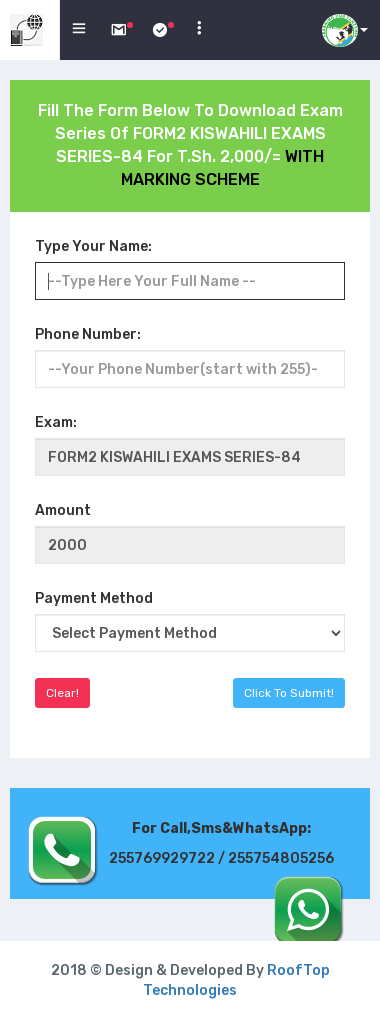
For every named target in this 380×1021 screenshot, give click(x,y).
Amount (63, 510)
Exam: (56, 422)
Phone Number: (88, 334)
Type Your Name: (93, 246)
